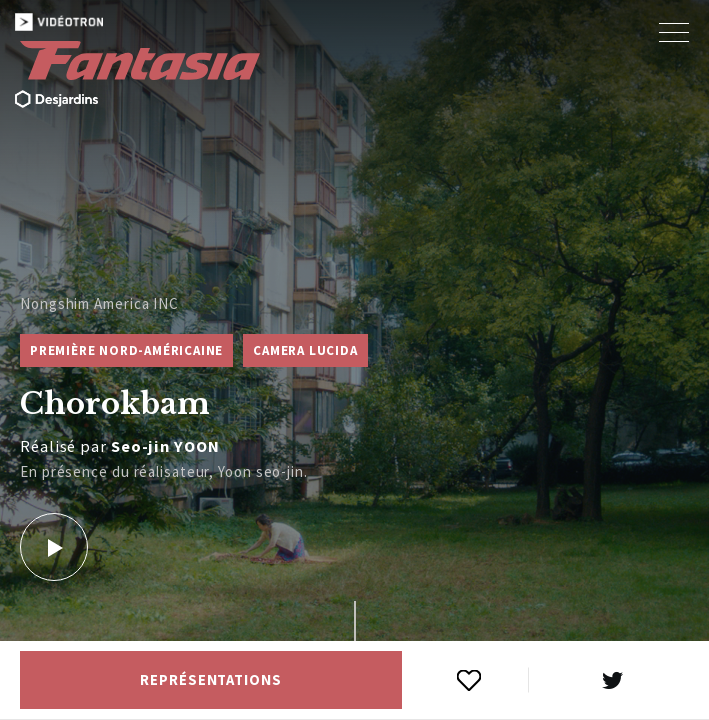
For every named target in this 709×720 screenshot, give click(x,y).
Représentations (211, 680)
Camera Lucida (305, 350)
